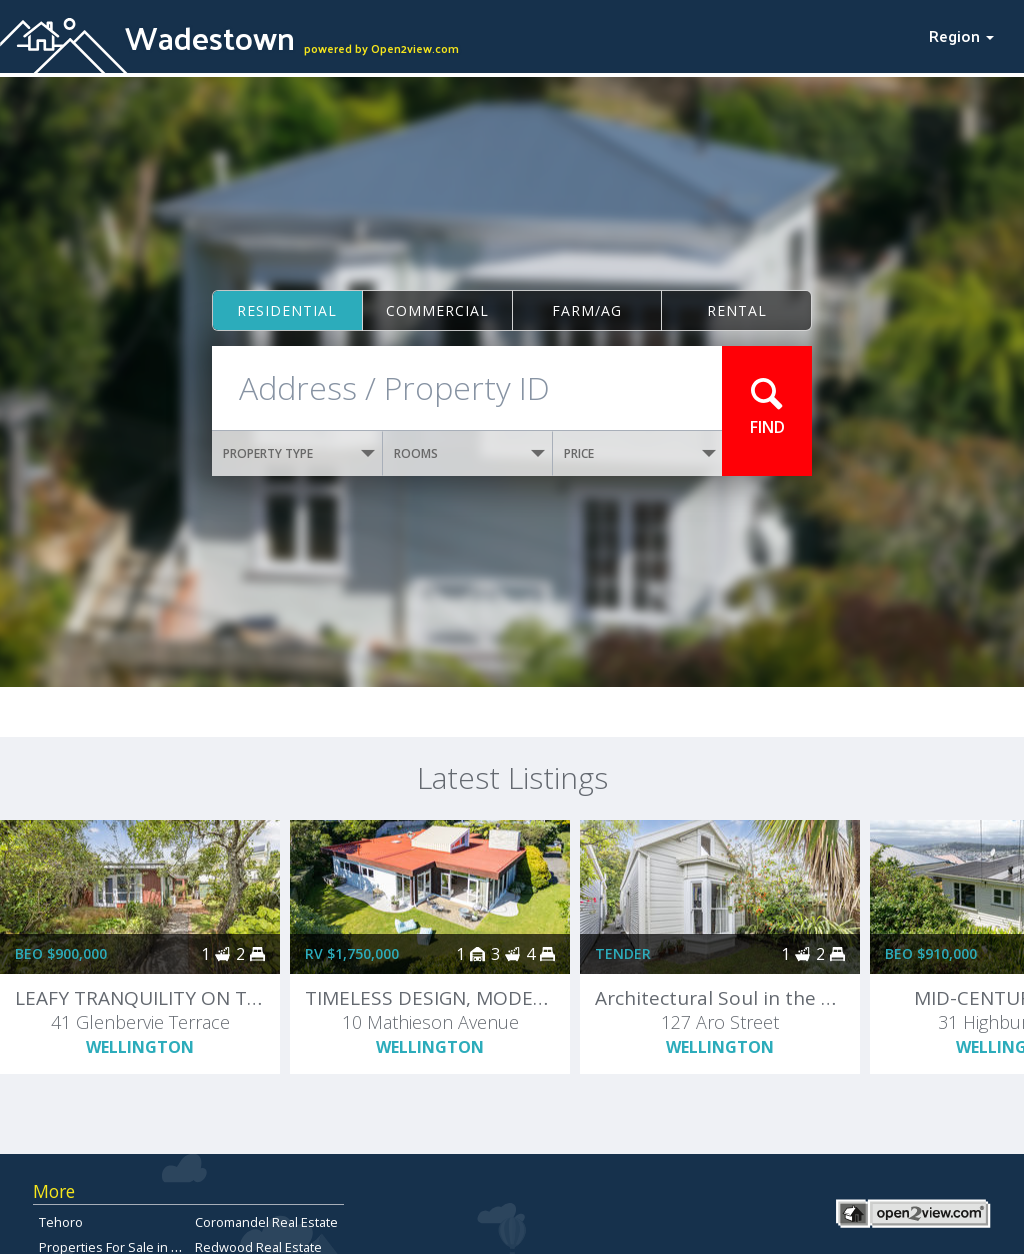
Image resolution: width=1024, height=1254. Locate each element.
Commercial (437, 310)
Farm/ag (587, 310)
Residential (287, 310)
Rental (737, 310)
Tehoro (61, 1222)
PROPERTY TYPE (299, 453)
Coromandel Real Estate (266, 1222)
